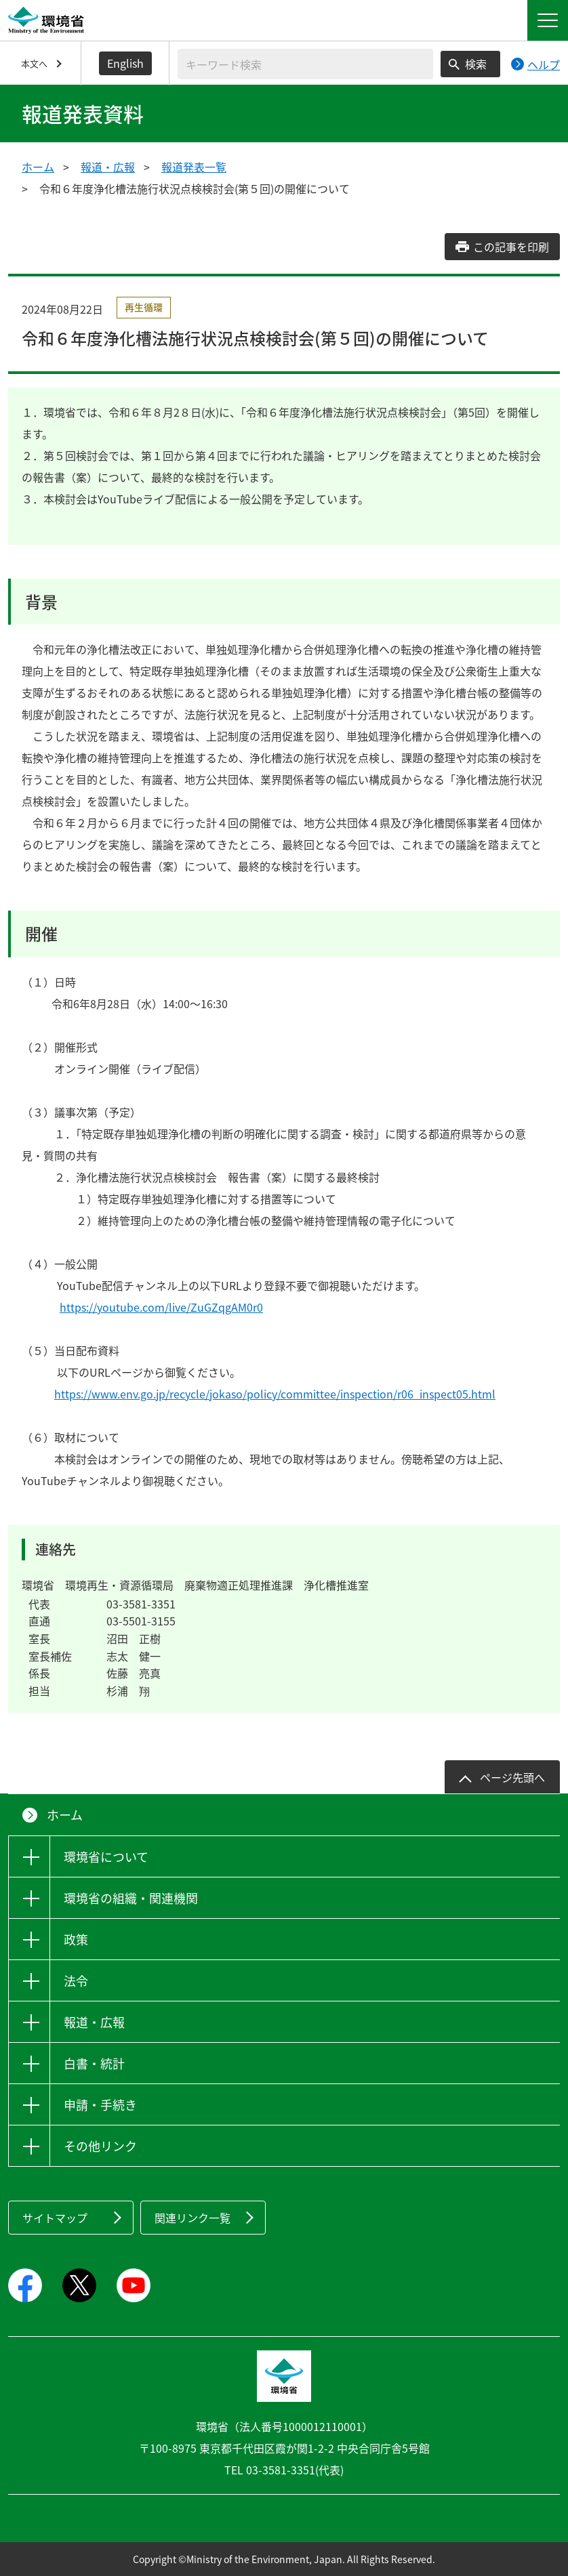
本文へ (34, 63)
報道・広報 (108, 167)
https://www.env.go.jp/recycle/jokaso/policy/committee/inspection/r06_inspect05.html (274, 1394)
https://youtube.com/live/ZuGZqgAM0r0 (161, 1307)
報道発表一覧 (193, 167)
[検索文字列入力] (305, 64)
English (125, 63)
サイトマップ (54, 2217)
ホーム (38, 167)
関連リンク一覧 (192, 2217)
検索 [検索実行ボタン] (476, 64)
